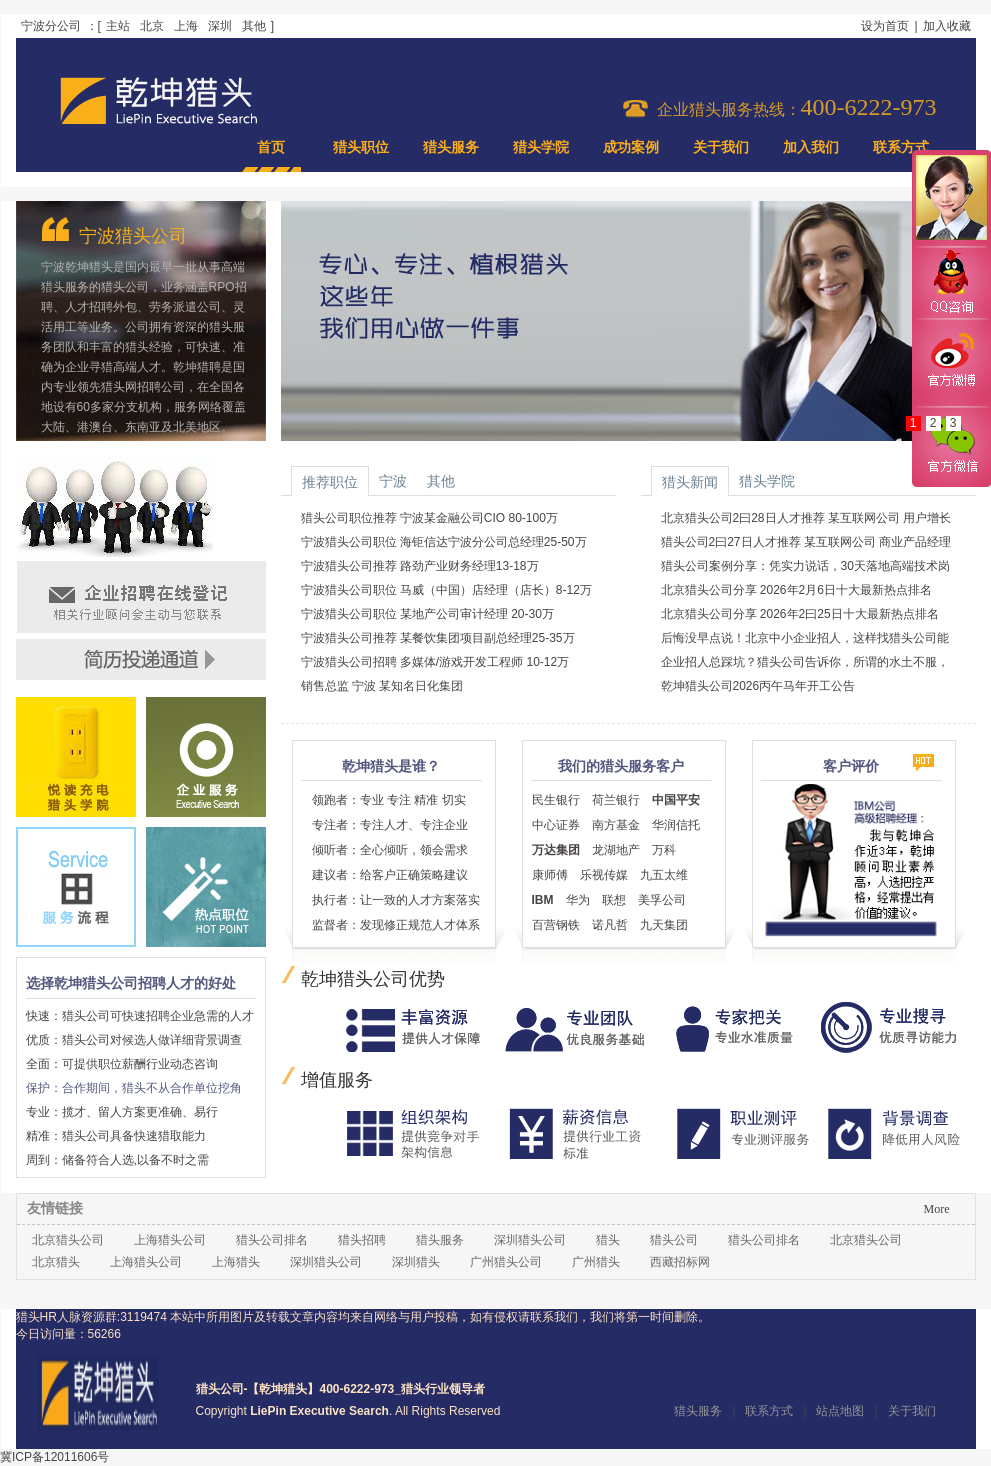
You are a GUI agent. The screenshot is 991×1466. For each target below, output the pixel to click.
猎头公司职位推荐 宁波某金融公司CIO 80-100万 (429, 518)
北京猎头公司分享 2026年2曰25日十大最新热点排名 (800, 614)
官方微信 (951, 446)
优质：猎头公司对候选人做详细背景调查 (134, 1040)
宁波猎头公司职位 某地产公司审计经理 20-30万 (427, 614)
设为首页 (885, 26)
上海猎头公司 (170, 1240)
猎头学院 (541, 147)
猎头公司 (674, 1240)
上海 (186, 26)
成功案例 (631, 147)
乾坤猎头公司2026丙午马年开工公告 (758, 686)
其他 (254, 26)
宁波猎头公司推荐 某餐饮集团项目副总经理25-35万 (438, 638)
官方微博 (951, 363)
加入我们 (811, 147)
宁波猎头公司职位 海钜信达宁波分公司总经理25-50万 (444, 542)
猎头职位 (361, 147)
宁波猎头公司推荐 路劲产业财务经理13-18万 (420, 566)
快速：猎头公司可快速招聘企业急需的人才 (140, 1016)
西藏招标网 (680, 1262)
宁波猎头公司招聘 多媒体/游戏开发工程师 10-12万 (435, 662)
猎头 (608, 1240)
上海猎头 (236, 1262)
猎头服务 (451, 147)
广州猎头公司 (506, 1262)
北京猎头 (56, 1262)
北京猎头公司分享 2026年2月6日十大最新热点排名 (796, 590)
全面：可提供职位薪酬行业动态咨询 (122, 1064)
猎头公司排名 (272, 1240)
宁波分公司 (51, 26)
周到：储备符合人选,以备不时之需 (117, 1160)
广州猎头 (596, 1262)
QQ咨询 (951, 283)
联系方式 (901, 147)
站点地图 (840, 1411)
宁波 (393, 481)
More (937, 1209)
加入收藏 (947, 26)
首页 (271, 147)
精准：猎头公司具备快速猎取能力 (116, 1136)
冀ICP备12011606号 (54, 1457)
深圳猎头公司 (530, 1240)
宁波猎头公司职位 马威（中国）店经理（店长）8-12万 (446, 590)
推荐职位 (330, 482)
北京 (152, 26)
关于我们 (721, 147)
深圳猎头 (416, 1262)
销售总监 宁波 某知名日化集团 (382, 686)
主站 (118, 26)
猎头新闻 (690, 482)
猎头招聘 (362, 1240)
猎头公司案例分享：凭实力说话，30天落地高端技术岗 (805, 566)
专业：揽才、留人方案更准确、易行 (122, 1112)
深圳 (220, 26)
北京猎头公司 (68, 1240)
